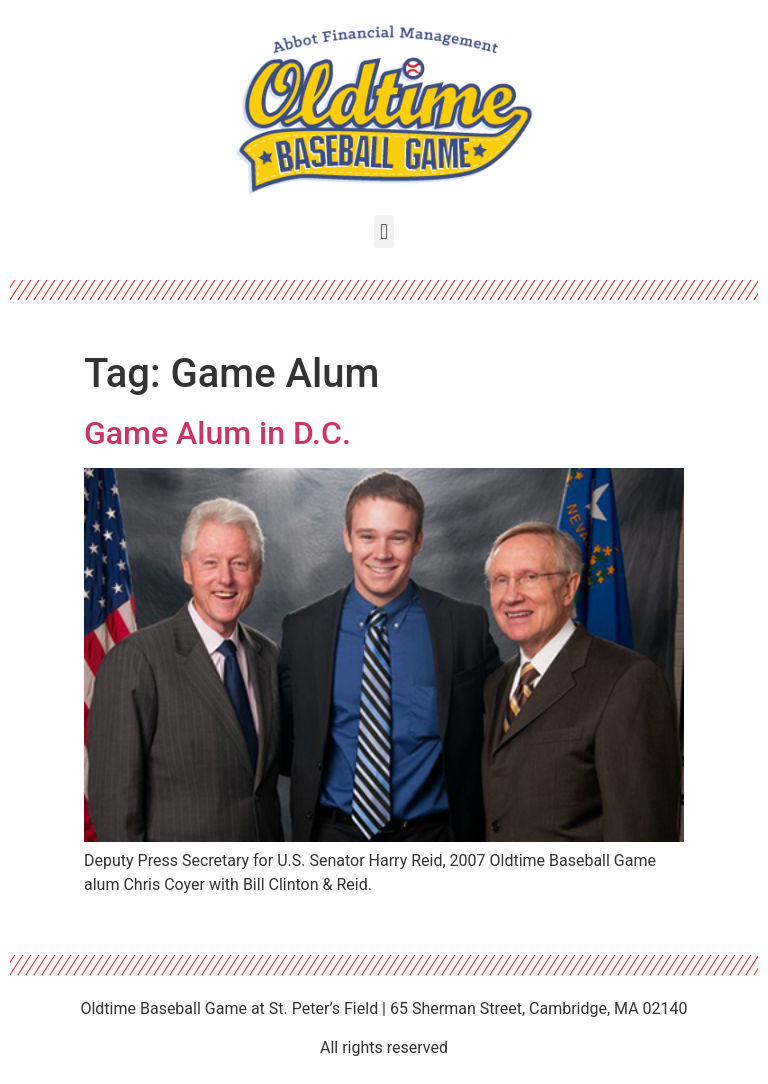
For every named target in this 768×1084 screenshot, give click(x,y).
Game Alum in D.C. (217, 433)
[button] (383, 231)
